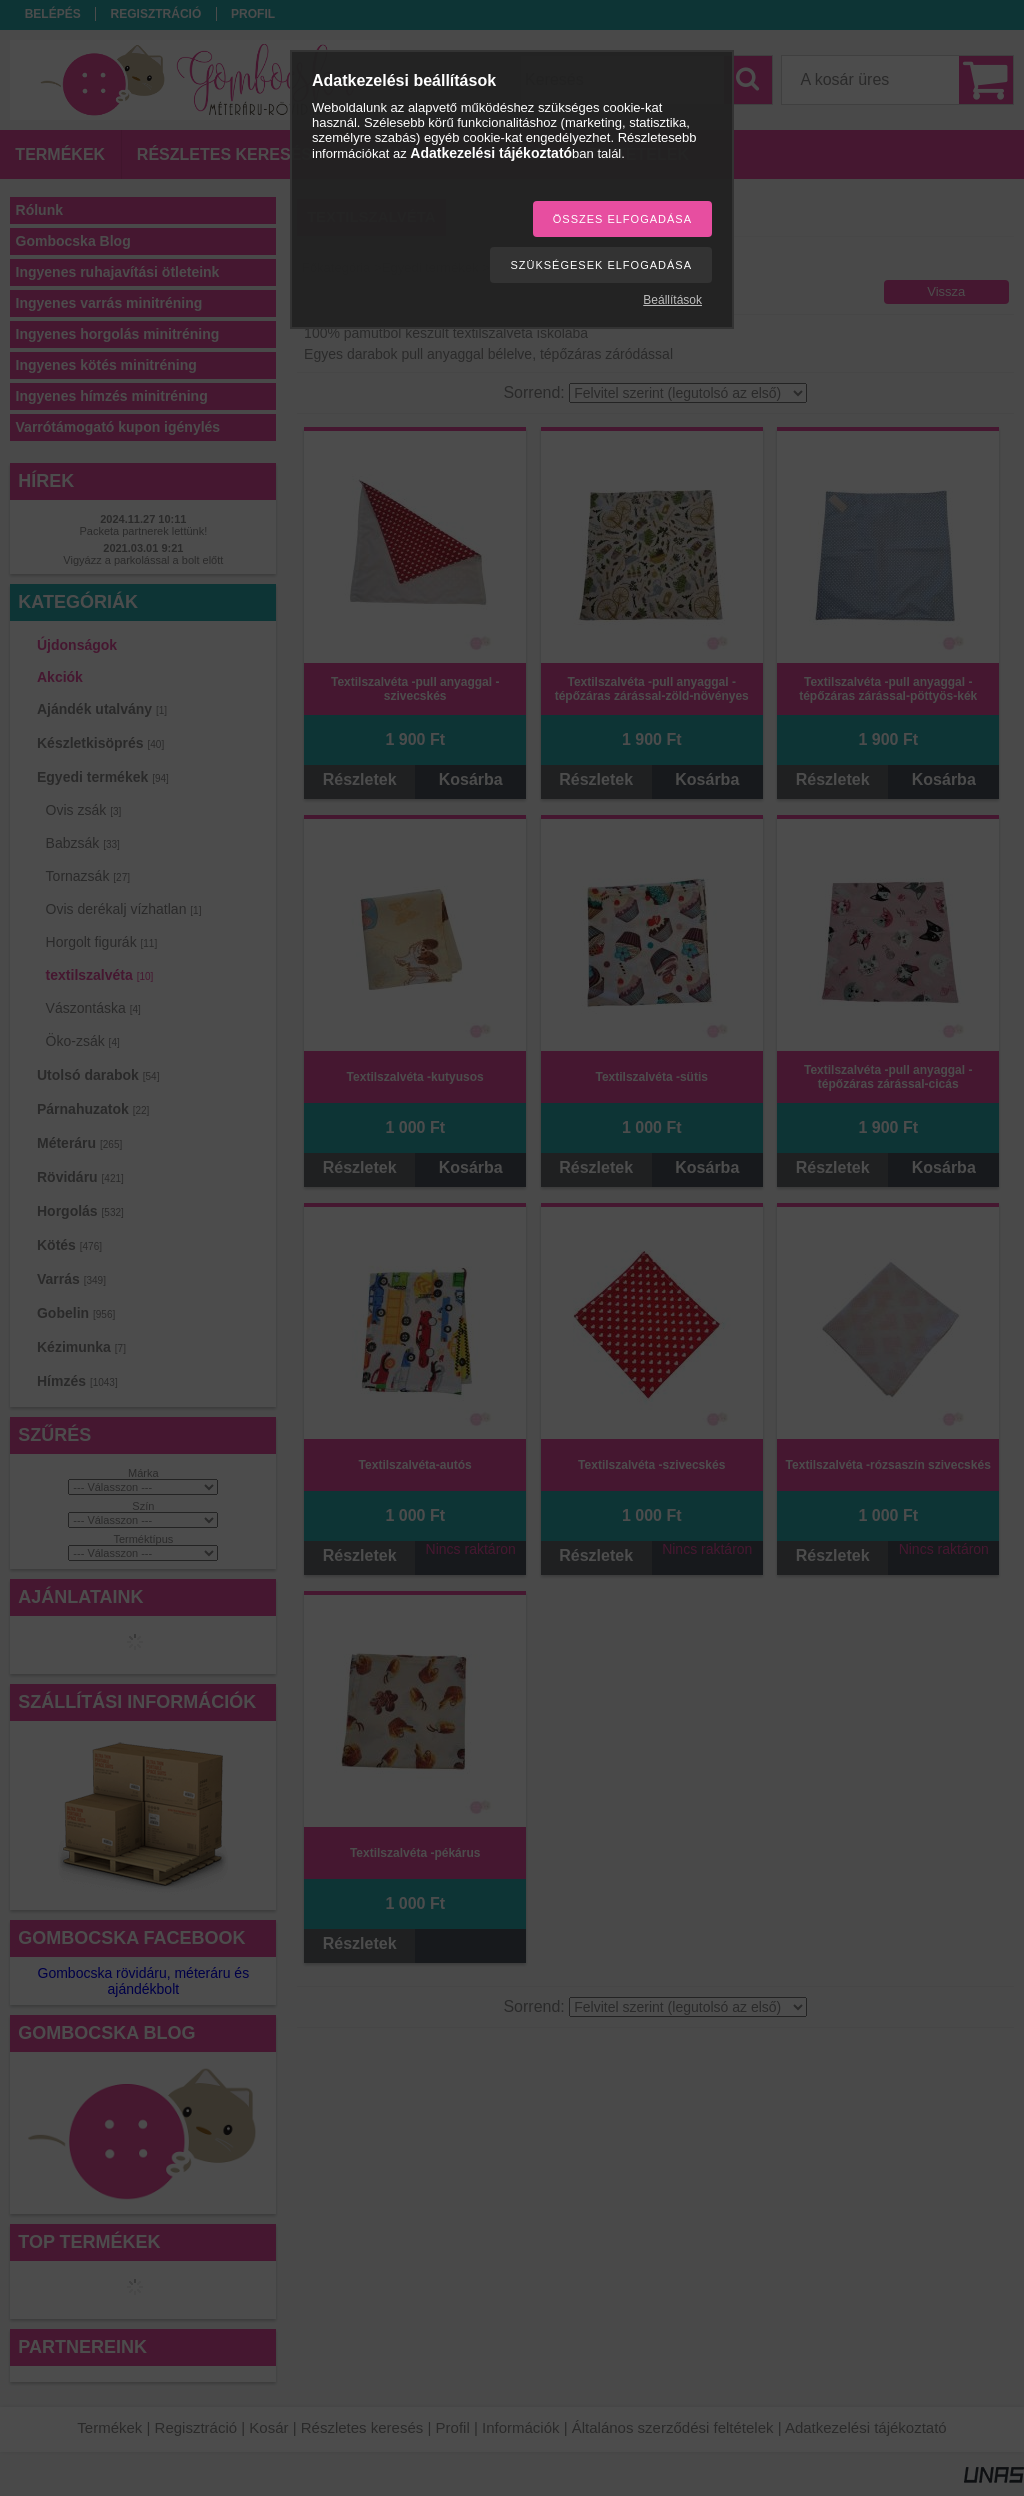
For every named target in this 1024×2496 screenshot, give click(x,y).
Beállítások (672, 300)
